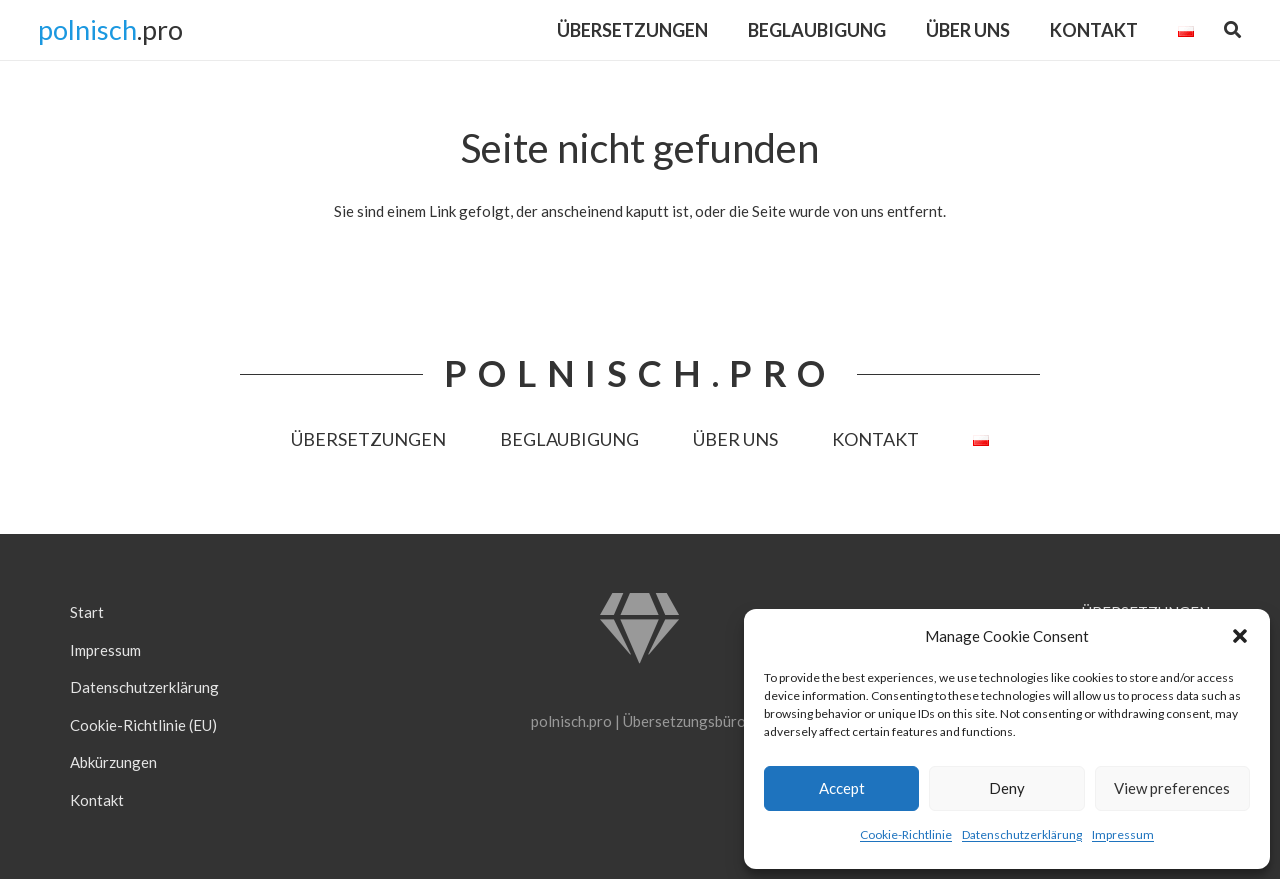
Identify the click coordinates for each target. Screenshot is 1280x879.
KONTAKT (875, 439)
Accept (842, 788)
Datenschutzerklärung (1022, 834)
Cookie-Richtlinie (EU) (143, 725)
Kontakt (97, 800)
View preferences (1172, 788)
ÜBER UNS (735, 439)
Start (87, 612)
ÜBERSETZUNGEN (368, 439)
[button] (1240, 636)
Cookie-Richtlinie (906, 834)
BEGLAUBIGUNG (569, 439)
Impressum (1123, 834)
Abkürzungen (113, 762)
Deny (1007, 788)
